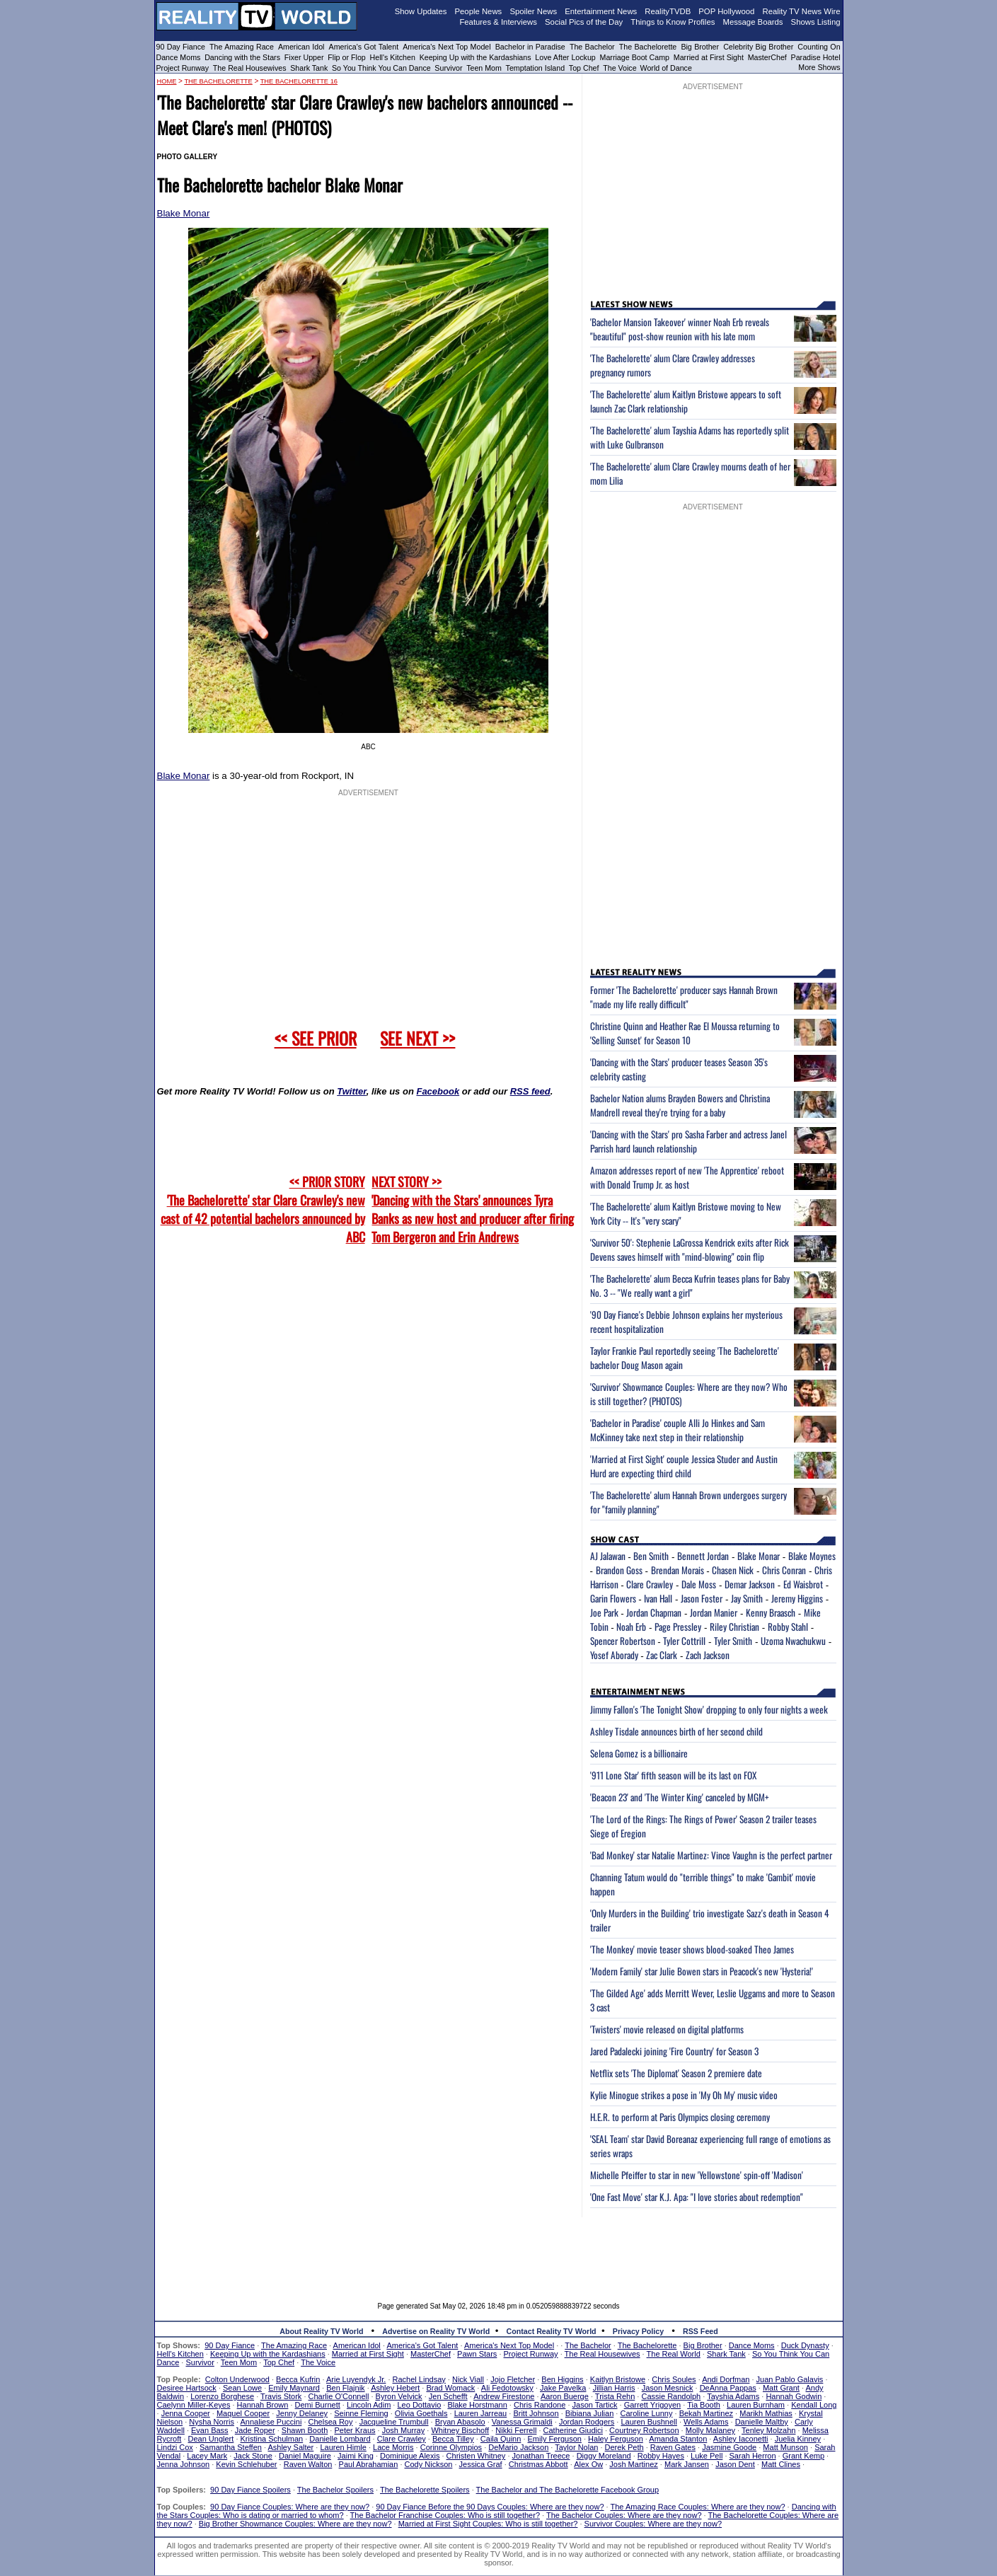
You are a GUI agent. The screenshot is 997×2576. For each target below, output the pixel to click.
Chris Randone (539, 2405)
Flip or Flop (346, 57)
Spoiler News (533, 11)
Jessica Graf (480, 2464)
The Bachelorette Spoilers (425, 2489)
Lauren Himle (343, 2447)
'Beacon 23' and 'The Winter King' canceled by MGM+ (679, 1797)
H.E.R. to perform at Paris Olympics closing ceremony (680, 2117)
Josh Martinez (633, 2464)
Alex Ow (588, 2464)
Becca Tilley (453, 2439)
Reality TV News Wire (802, 11)
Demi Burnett (317, 2405)
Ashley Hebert (395, 2388)
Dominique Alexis (409, 2455)
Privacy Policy (638, 2331)
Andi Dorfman (725, 2379)
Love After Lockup (565, 57)
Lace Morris (393, 2447)
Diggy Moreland (604, 2455)
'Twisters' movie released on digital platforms (667, 2029)
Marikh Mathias (766, 2413)
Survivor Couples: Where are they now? (653, 2523)
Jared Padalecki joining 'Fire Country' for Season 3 (674, 2051)
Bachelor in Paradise (530, 46)
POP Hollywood (726, 11)
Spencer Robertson (622, 1641)
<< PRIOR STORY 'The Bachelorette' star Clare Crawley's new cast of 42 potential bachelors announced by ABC (263, 1209)
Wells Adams (706, 2422)
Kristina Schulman (272, 2439)
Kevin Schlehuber (246, 2464)
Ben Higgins (562, 2379)
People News (478, 11)
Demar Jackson (750, 1584)
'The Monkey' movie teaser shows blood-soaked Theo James (692, 1949)
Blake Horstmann (477, 2405)
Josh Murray (403, 2430)
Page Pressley (678, 1626)
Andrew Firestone (503, 2396)
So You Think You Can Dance (381, 68)
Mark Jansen (686, 2464)
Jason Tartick (595, 2405)
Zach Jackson (708, 1655)
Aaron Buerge (565, 2396)
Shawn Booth (305, 2430)
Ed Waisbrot (803, 1584)
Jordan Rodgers (586, 2422)
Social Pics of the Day (584, 22)
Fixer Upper (304, 57)
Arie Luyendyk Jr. (356, 2379)
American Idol (301, 46)
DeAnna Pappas (728, 2388)
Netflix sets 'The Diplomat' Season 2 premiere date (676, 2073)
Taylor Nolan (576, 2447)
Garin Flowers (613, 1598)
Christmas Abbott (538, 2464)
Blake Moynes (812, 1556)
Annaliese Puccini (271, 2422)
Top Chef (584, 68)
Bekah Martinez (706, 2413)
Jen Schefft (448, 2396)
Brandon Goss (619, 1570)
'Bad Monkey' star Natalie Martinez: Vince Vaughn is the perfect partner (711, 1855)
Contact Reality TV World (552, 2331)
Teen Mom (484, 68)
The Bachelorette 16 (299, 81)
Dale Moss (698, 1584)
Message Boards (752, 22)
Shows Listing (816, 22)
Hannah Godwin (794, 2396)
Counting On (818, 46)
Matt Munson (785, 2447)
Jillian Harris (614, 2388)
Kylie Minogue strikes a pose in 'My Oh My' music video (684, 2095)
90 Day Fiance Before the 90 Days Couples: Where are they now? (490, 2506)
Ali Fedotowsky (507, 2388)
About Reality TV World (321, 2331)
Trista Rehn (615, 2396)
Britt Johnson (535, 2413)
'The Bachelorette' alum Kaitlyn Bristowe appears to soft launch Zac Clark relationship (685, 401)
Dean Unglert (211, 2439)
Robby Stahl (788, 1626)
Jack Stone (253, 2455)
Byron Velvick (399, 2396)
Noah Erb (631, 1626)
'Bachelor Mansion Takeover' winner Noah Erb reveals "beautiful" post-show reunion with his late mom (679, 329)
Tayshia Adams (733, 2396)
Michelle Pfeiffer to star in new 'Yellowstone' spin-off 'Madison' (696, 2175)
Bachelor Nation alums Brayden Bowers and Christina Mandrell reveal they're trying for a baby (680, 1105)
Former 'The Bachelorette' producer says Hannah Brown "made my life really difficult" (684, 997)
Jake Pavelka (563, 2388)
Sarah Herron (753, 2455)
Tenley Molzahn (768, 2430)
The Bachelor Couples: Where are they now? (624, 2515)
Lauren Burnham (756, 2405)
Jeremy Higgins (797, 1598)
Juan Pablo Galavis (790, 2379)
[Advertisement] (498, 2249)
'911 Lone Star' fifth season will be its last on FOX (673, 1775)
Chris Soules (674, 2379)
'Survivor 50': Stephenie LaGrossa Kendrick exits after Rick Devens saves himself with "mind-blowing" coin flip (689, 1249)
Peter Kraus (354, 2430)
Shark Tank (309, 68)
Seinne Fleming (361, 2413)
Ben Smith (651, 1556)
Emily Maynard (294, 2388)
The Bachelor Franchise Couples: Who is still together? (445, 2515)
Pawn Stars (477, 2354)
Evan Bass (210, 2430)
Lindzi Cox (175, 2447)
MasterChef (767, 57)
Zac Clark (661, 1655)
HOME (167, 81)
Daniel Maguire (305, 2455)
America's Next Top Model (446, 46)
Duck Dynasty (805, 2345)
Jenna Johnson (183, 2464)
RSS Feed (700, 2331)
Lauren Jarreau (480, 2413)
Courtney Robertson (644, 2430)
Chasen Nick (733, 1570)
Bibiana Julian (589, 2413)
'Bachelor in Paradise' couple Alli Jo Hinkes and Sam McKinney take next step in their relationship (677, 1430)
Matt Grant (781, 2388)
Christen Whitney (476, 2455)
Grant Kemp (803, 2455)
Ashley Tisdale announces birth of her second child (676, 1731)
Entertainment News (601, 11)
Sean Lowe (242, 2388)
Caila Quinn (500, 2439)
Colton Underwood (237, 2379)
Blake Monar (183, 213)
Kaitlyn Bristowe (617, 2379)
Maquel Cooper (243, 2413)
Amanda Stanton (678, 2439)
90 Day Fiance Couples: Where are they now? (289, 2506)
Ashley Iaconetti (740, 2439)
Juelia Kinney (798, 2439)
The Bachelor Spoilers (335, 2489)
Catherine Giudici (573, 2430)
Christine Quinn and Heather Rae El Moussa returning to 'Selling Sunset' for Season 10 (685, 1033)
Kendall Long (813, 2405)
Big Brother (700, 46)
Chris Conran (784, 1570)
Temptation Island (535, 68)
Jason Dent (735, 2464)
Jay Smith (747, 1598)
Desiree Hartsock (187, 2388)
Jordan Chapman (653, 1612)
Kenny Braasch (770, 1612)
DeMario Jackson (518, 2447)
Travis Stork (280, 2396)
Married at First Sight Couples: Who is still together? (488, 2523)
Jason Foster (701, 1598)
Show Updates (421, 11)
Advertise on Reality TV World (436, 2331)
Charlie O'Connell (339, 2396)
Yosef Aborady (614, 1655)
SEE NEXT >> (417, 1038)
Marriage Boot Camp (634, 57)
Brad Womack (450, 2388)
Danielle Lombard (339, 2439)
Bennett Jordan (703, 1556)
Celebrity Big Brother (758, 46)
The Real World (674, 2354)
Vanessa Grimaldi (522, 2422)
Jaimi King (356, 2455)
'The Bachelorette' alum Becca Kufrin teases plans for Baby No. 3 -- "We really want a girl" (690, 1285)
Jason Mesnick (667, 2388)
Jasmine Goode (729, 2447)
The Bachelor (592, 46)
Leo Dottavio (419, 2405)
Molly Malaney (710, 2430)
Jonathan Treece (541, 2455)
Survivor (448, 68)
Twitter (351, 1091)
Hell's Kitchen (392, 57)
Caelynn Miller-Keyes (194, 2405)
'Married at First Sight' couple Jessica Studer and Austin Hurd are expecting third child (684, 1466)
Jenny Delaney (302, 2413)
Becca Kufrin (298, 2379)
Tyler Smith (733, 1641)
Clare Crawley (649, 1584)
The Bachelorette (648, 46)
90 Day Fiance (180, 46)
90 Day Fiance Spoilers (250, 2489)
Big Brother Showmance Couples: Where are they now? (295, 2523)
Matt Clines (780, 2464)
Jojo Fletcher (512, 2379)
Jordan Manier (713, 1612)
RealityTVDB (668, 11)
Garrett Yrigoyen (652, 2405)
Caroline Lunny (646, 2413)
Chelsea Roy (331, 2422)
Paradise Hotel (816, 57)
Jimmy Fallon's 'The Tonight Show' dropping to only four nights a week (709, 1709)
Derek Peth (624, 2447)
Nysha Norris (211, 2422)
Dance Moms (178, 57)
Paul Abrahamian (368, 2464)
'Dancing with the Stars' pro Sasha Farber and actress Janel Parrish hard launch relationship (688, 1141)
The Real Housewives (250, 68)
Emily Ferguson (555, 2439)
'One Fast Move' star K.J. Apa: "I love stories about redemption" (696, 2197)
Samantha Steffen (231, 2447)
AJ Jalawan (608, 1556)
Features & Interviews (498, 22)
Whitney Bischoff (460, 2430)
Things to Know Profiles (672, 22)
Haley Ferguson (615, 2439)
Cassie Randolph (671, 2396)
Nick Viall (468, 2379)
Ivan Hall (658, 1598)
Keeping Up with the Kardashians (475, 57)
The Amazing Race (241, 46)
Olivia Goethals (421, 2413)
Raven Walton (308, 2464)
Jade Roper (255, 2430)
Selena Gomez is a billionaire (639, 1753)
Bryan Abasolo (460, 2422)
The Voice (620, 68)
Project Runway (182, 68)
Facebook (437, 1091)
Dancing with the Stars (242, 57)
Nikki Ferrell (515, 2430)
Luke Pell (706, 2455)
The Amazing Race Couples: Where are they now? (698, 2506)
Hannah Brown (263, 2405)
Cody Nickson (429, 2464)
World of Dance (666, 68)
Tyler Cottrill (684, 1641)
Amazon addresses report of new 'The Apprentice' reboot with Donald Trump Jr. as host (687, 1177)
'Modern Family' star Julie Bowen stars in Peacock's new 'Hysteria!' (701, 1971)
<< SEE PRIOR (316, 1038)
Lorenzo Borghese (222, 2396)
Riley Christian (734, 1626)
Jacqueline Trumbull (394, 2422)
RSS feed (530, 1091)
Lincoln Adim (369, 2405)
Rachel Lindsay (419, 2379)
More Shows (819, 67)
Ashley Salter (290, 2447)
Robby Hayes (661, 2455)
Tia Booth (703, 2405)
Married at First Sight (709, 57)
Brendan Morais (677, 1570)
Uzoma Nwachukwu (793, 1641)
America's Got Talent (364, 46)
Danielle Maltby (761, 2422)
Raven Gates (673, 2447)
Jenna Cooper (185, 2413)
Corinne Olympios (451, 2447)
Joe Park (604, 1612)
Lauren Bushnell (649, 2422)
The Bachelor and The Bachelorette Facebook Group (567, 2489)
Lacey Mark (207, 2455)
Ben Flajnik (345, 2388)
